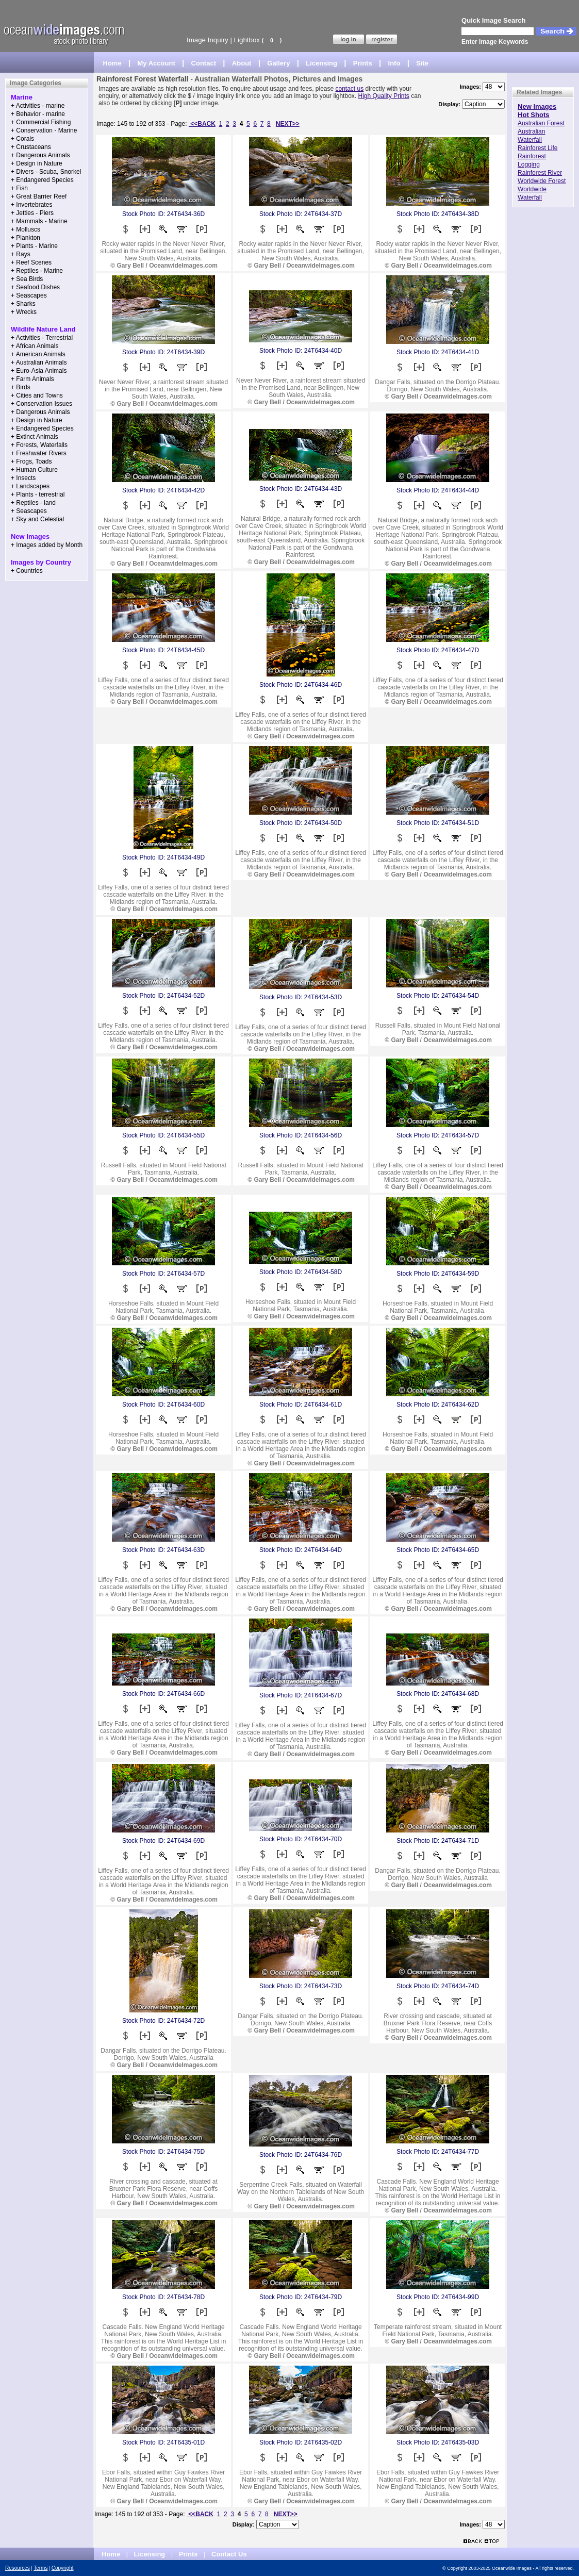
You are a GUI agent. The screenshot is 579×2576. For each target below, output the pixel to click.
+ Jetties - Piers (32, 213)
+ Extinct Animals (34, 436)
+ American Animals (38, 354)
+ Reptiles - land (33, 502)
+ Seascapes (29, 295)
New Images (537, 106)
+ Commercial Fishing (41, 122)
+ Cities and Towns (37, 395)
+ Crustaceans (31, 147)
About (242, 63)
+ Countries (27, 570)
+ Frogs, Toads (31, 461)
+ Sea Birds (27, 279)
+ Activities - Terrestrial (42, 337)
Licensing (321, 63)
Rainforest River (540, 172)
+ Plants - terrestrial (37, 494)
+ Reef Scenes (31, 262)
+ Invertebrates (31, 204)
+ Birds (20, 387)
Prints (362, 63)
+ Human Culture (34, 469)
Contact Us (229, 2554)
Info (394, 63)
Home (112, 63)
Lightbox (247, 40)
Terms (40, 2568)
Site (422, 63)
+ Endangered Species (42, 180)
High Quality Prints (383, 96)
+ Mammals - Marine (39, 221)
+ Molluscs (25, 229)
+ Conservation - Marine (44, 130)
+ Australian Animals (39, 362)
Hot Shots (533, 115)
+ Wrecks (24, 312)
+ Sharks (23, 303)
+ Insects (23, 478)
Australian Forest (541, 123)
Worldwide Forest (542, 181)
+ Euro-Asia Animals (39, 370)
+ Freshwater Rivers (39, 453)
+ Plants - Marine (34, 246)
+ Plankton (25, 237)
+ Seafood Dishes (35, 287)
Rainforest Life (537, 148)
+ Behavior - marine (38, 114)
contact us (350, 88)
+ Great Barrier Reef (39, 196)
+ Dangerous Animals (40, 155)
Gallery (278, 63)
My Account (156, 63)
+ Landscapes (30, 486)
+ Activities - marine (37, 105)
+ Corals (22, 138)
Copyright (63, 2568)
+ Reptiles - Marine (37, 270)
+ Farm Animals (32, 379)
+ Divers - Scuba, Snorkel (46, 171)
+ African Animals (34, 346)
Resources (17, 2568)
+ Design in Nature (36, 163)
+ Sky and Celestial (37, 519)
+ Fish (19, 188)
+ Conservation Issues (41, 403)
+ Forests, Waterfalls (39, 445)
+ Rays (20, 254)
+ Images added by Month (46, 545)
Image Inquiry (207, 40)
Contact (203, 63)
